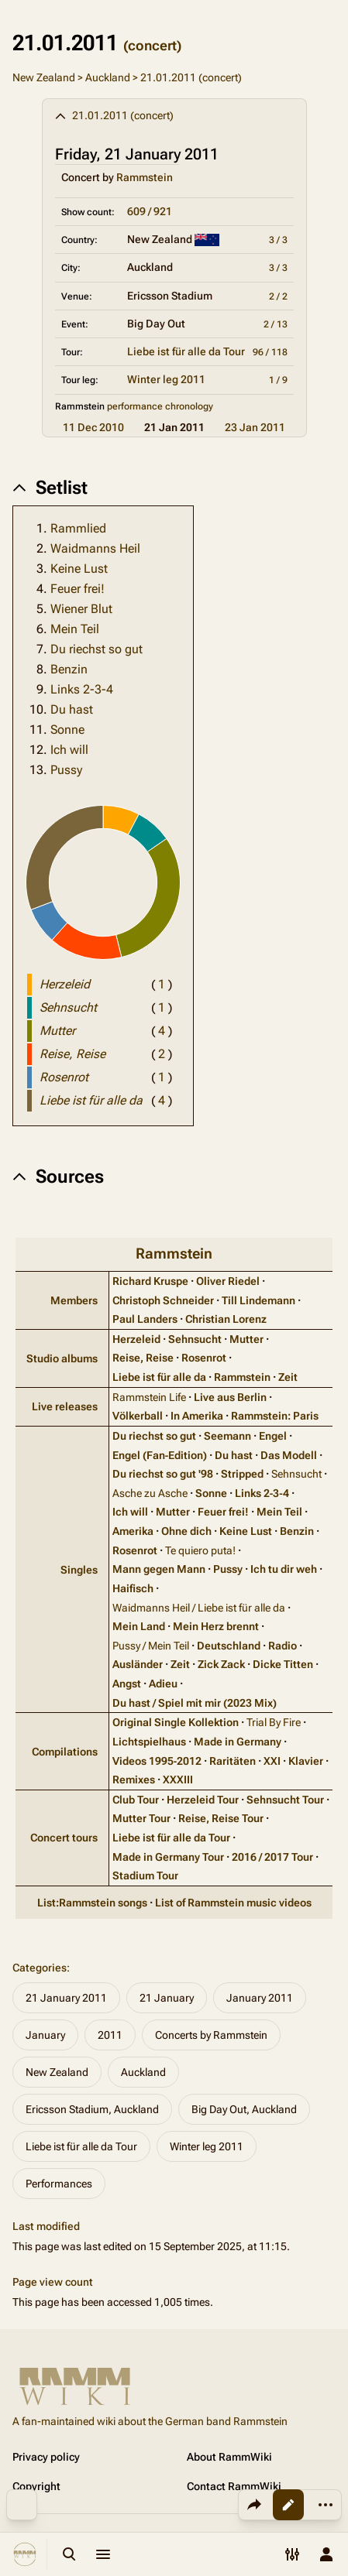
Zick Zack (221, 1664)
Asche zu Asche (150, 1493)
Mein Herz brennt (216, 1626)
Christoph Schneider (163, 1300)
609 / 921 (149, 211)
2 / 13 (276, 324)
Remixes (133, 1779)
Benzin (69, 669)
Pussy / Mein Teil (150, 1645)
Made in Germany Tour (168, 1857)
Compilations (65, 1751)
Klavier (305, 1761)
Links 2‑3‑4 (262, 1493)
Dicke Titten (283, 1664)
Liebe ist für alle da (159, 1377)
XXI (272, 1761)
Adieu (163, 1683)
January (45, 2035)
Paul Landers (144, 1319)
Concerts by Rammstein (211, 2035)
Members (74, 1300)
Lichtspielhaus (149, 1741)
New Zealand (43, 77)
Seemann (227, 1436)
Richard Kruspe (150, 1281)
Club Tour (135, 1799)
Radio (282, 1645)
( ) (161, 984)
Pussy (66, 769)
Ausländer (137, 1664)
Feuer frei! (77, 588)
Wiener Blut (81, 608)
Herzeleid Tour (203, 1799)
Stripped (242, 1474)
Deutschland (228, 1645)
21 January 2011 (66, 1998)
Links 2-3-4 (81, 689)
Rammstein (144, 177)
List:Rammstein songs (92, 1902)
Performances (59, 2183)
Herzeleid (136, 1339)
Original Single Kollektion (175, 1722)
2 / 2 (278, 296)
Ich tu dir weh (283, 1569)
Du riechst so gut (96, 649)
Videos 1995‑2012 (157, 1761)
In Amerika (197, 1416)
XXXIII (178, 1779)
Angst (126, 1683)
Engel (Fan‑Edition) (160, 1455)
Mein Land (138, 1626)
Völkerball (137, 1416)
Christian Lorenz (226, 1319)
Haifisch (132, 1588)
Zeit (288, 1377)
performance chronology (160, 406)
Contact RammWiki (234, 2486)
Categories (39, 1967)
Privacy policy (46, 2457)
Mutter (246, 1339)
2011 (110, 2035)
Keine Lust (79, 568)
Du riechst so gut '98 (162, 1474)
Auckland (107, 77)
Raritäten (232, 1761)
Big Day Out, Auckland (244, 2109)
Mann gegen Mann (158, 1569)
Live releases (65, 1406)
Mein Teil (74, 629)
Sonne (67, 729)
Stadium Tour (145, 1875)
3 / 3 (278, 240)
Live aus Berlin (230, 1397)
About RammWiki (229, 2457)
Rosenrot (203, 1357)
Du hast (71, 709)
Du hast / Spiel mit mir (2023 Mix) (194, 1703)
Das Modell (288, 1455)
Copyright (36, 2486)
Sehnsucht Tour (285, 1799)
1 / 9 (278, 380)
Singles (79, 1570)
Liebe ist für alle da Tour (186, 351)
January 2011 (259, 1998)
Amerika (132, 1531)
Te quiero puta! (200, 1550)
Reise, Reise (143, 1357)
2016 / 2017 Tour (272, 1857)
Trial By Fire (273, 1722)
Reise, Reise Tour (221, 1818)
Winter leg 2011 (166, 379)
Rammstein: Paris (275, 1416)
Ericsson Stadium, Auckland (92, 2109)
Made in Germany (237, 1741)
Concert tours (64, 1837)
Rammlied (78, 528)
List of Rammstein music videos (233, 1902)
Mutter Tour (141, 1818)
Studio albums (62, 1358)
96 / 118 (270, 352)
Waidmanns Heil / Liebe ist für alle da (198, 1607)
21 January (167, 1998)
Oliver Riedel (228, 1281)
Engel (273, 1436)
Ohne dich (186, 1531)
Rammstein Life (149, 1397)
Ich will (69, 749)
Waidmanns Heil (95, 548)
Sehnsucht (195, 1339)
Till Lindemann (258, 1300)
